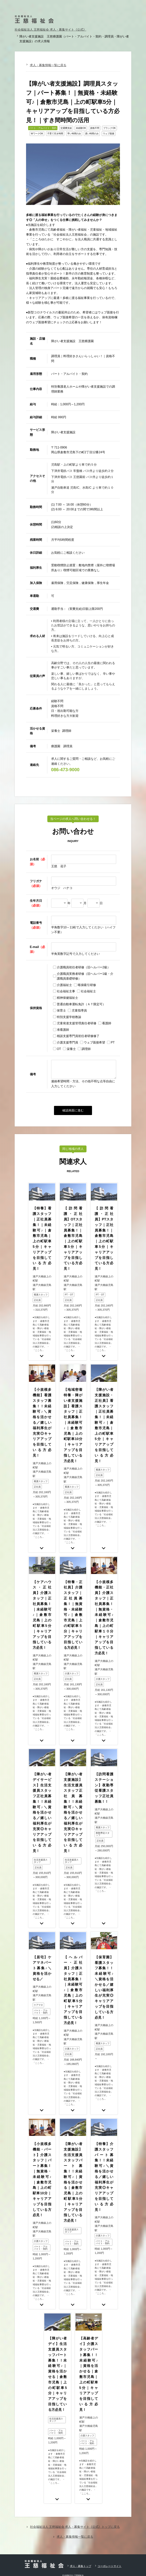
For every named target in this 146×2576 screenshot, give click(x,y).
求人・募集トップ (80, 2552)
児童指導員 (79, 1010)
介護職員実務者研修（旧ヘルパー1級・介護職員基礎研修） (85, 976)
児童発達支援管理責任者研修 (76, 1023)
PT (113, 1042)
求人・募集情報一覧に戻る (48, 65)
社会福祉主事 (66, 991)
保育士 (61, 1010)
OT (59, 1049)
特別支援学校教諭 (69, 1017)
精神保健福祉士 (67, 997)
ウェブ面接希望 (94, 1042)
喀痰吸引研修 (87, 985)
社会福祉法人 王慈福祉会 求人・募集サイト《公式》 (50, 29)
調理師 (86, 1049)
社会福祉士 (88, 991)
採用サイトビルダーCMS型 (76, 2569)
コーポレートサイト (109, 2552)
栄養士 (71, 1049)
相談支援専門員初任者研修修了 (78, 1036)
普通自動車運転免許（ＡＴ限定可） (81, 1004)
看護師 (106, 1023)
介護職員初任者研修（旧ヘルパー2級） (83, 967)
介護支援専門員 (67, 1042)
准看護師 (63, 1029)
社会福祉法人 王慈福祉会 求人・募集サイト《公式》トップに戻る (75, 2513)
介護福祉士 (64, 985)
